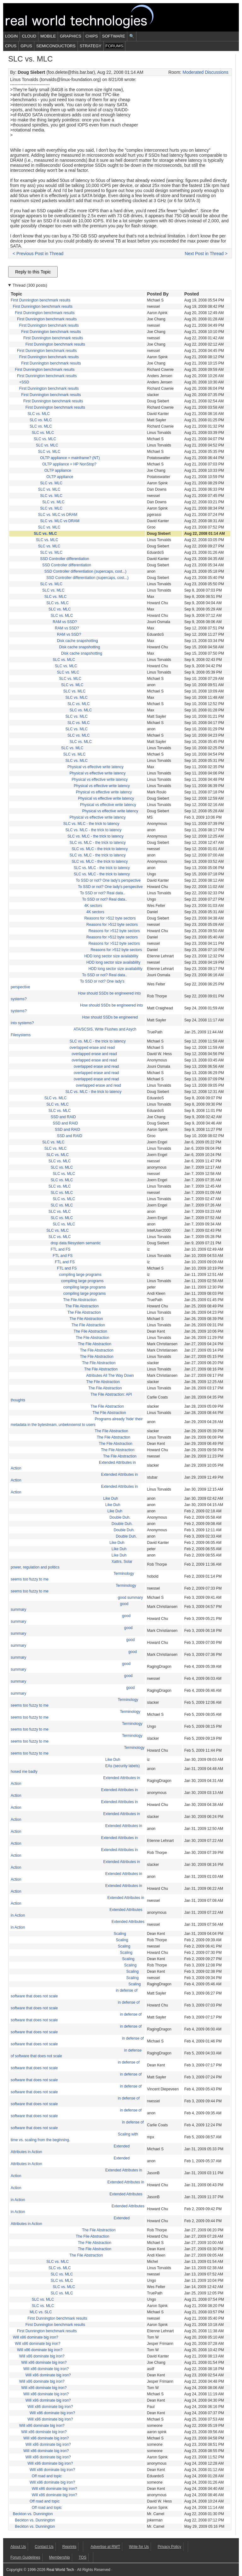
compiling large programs (80, 1274)
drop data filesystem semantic (76, 1243)
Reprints (69, 2546)
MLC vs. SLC (41, 2312)
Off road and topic (47, 2476)
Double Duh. (119, 1517)
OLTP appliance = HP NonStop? (69, 464)
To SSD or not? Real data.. (102, 893)
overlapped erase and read (92, 1047)
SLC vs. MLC (38, 414)
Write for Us (139, 2546)
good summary (130, 1597)
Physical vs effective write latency (95, 767)
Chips (91, 36)
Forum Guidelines (25, 2557)
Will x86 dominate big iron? (35, 2337)
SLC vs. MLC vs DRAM (58, 514)
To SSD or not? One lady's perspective (108, 880)
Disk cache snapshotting (77, 641)
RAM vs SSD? (65, 622)
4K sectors (93, 905)
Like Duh (110, 1498)
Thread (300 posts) (30, 285)
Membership (59, 2557)
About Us (18, 2546)
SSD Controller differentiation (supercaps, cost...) (85, 571)
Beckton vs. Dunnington (33, 2514)
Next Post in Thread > (206, 253)
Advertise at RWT (105, 2546)
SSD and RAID (63, 1117)
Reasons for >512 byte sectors (109, 918)
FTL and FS (61, 1249)
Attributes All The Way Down (110, 1375)
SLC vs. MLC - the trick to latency (91, 823)
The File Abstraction (79, 1300)
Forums (114, 46)
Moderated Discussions (205, 72)
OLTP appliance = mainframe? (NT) (70, 458)
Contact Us (44, 2546)
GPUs (26, 46)
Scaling (120, 1933)
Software (113, 36)
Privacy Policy (169, 2546)
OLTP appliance (57, 470)
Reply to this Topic (33, 271)
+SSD (24, 382)
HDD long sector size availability (111, 956)
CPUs (10, 46)
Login (11, 36)
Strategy (90, 46)
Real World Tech (87, 17)
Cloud (29, 36)
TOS (82, 2557)
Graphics (70, 36)
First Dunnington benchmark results (40, 300)
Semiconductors (56, 46)
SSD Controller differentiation (64, 559)
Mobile (48, 36)
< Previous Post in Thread (38, 253)
